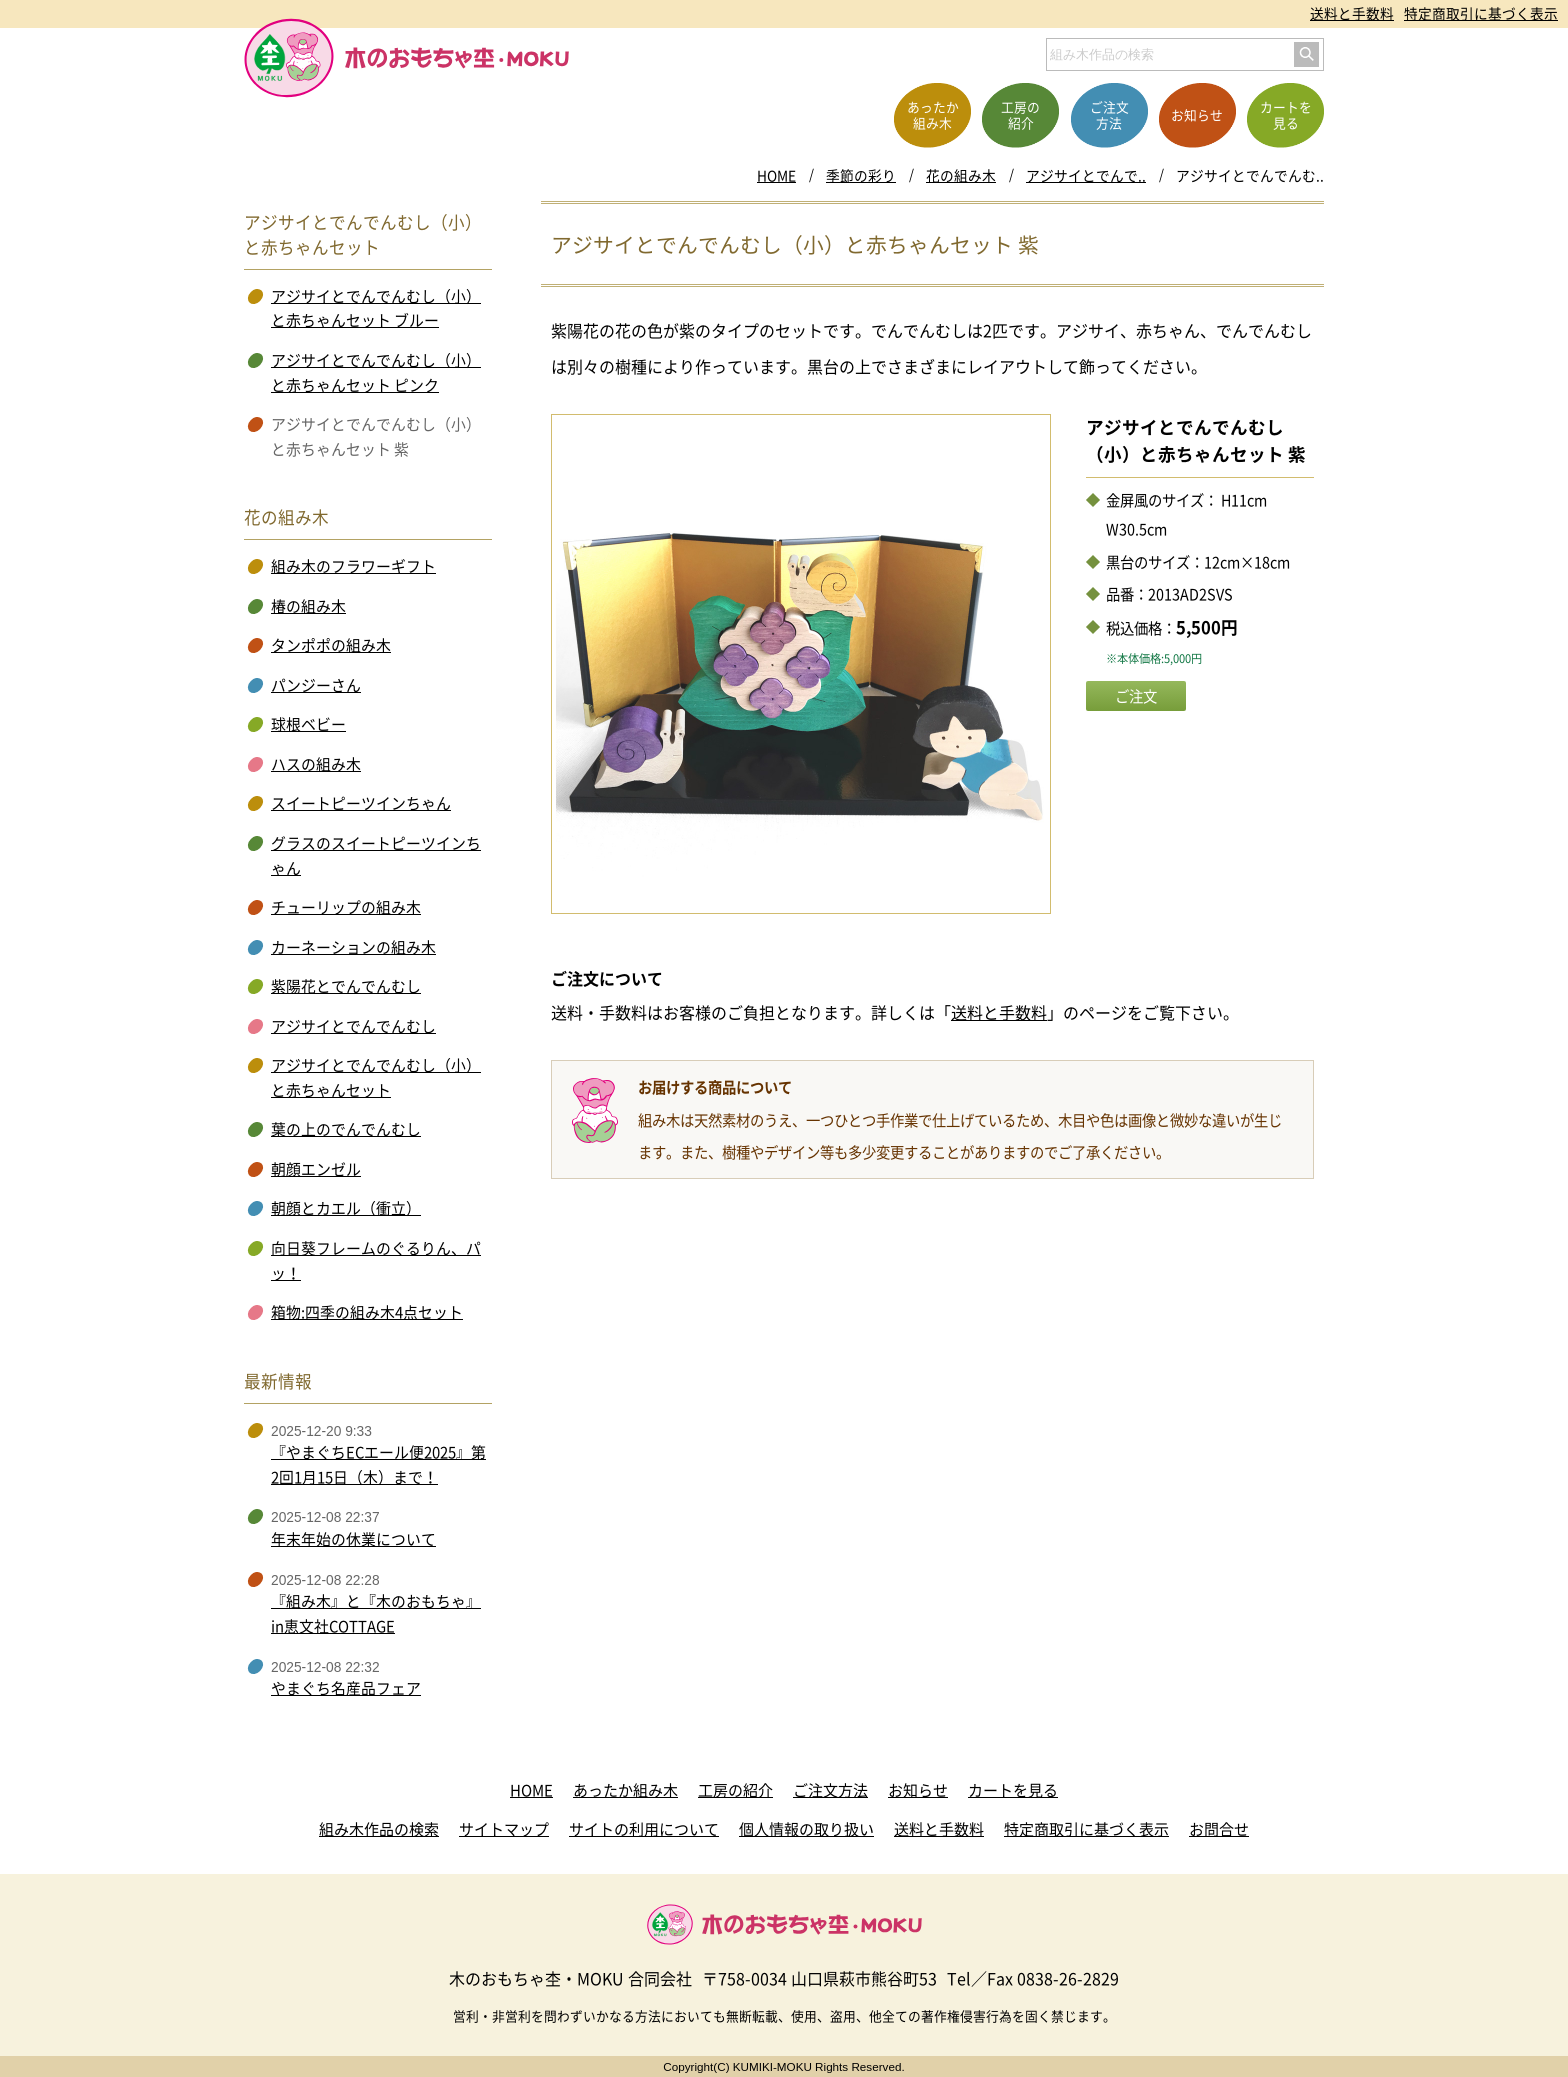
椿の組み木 (308, 606)
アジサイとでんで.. (1086, 175)
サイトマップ (504, 1829)
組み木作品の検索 (379, 1829)
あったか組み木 (625, 1790)
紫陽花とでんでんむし (346, 986)
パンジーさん (316, 685)
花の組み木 (961, 175)
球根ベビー (308, 724)
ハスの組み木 (316, 764)
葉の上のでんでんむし (346, 1129)
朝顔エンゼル (316, 1169)
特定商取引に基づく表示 (1481, 13)
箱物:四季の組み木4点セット (367, 1312)
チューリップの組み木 (346, 907)
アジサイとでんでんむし (353, 1026)
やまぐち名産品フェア (346, 1688)
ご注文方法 (830, 1790)
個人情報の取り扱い (806, 1829)
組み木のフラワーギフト (353, 566)
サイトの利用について (644, 1829)
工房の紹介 (735, 1790)
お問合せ (1219, 1829)
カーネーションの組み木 (353, 947)
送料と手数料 (1352, 13)
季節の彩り (861, 175)
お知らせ (918, 1790)
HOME (776, 175)
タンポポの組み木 (331, 645)
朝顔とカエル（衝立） (346, 1208)
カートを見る (1013, 1790)
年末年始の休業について (353, 1539)
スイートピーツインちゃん (361, 803)
